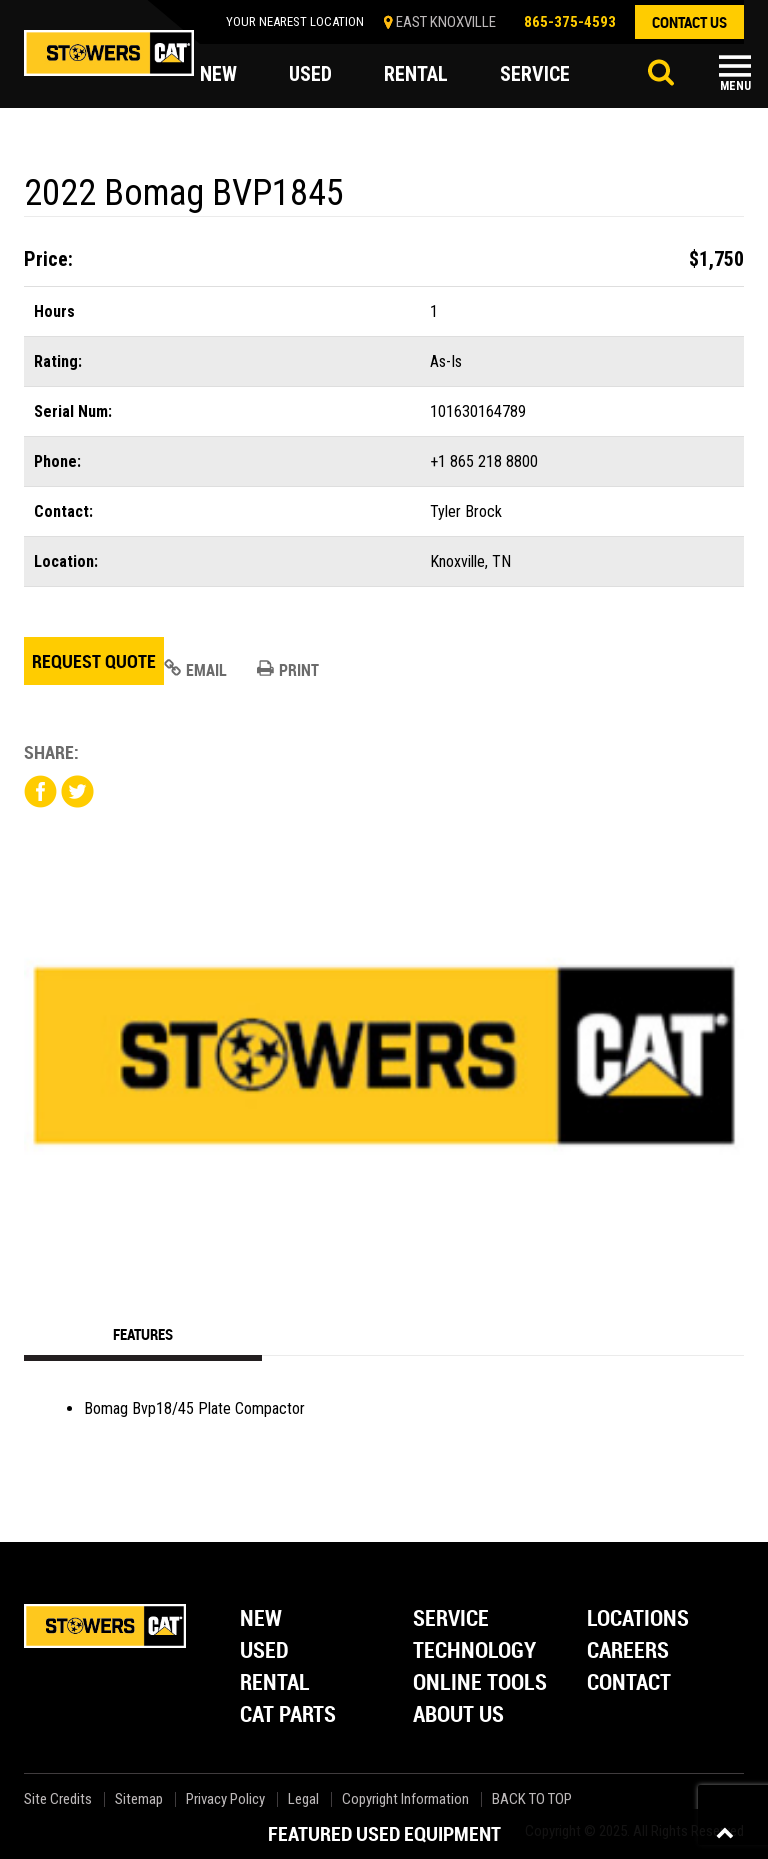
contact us (689, 22)
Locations (638, 1619)
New (261, 1619)
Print (288, 670)
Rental (275, 1683)
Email (195, 670)
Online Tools (480, 1683)
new (218, 74)
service (535, 74)
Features (143, 1334)
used (310, 74)
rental (416, 74)
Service (451, 1619)
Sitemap (139, 1799)
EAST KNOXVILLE (446, 22)
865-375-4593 (570, 22)
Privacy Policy (225, 1799)
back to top (533, 1799)
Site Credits (58, 1799)
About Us (458, 1715)
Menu (735, 86)
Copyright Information (405, 1799)
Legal (303, 1799)
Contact (629, 1683)
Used (264, 1651)
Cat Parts (288, 1715)
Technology (474, 1651)
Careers (628, 1651)
